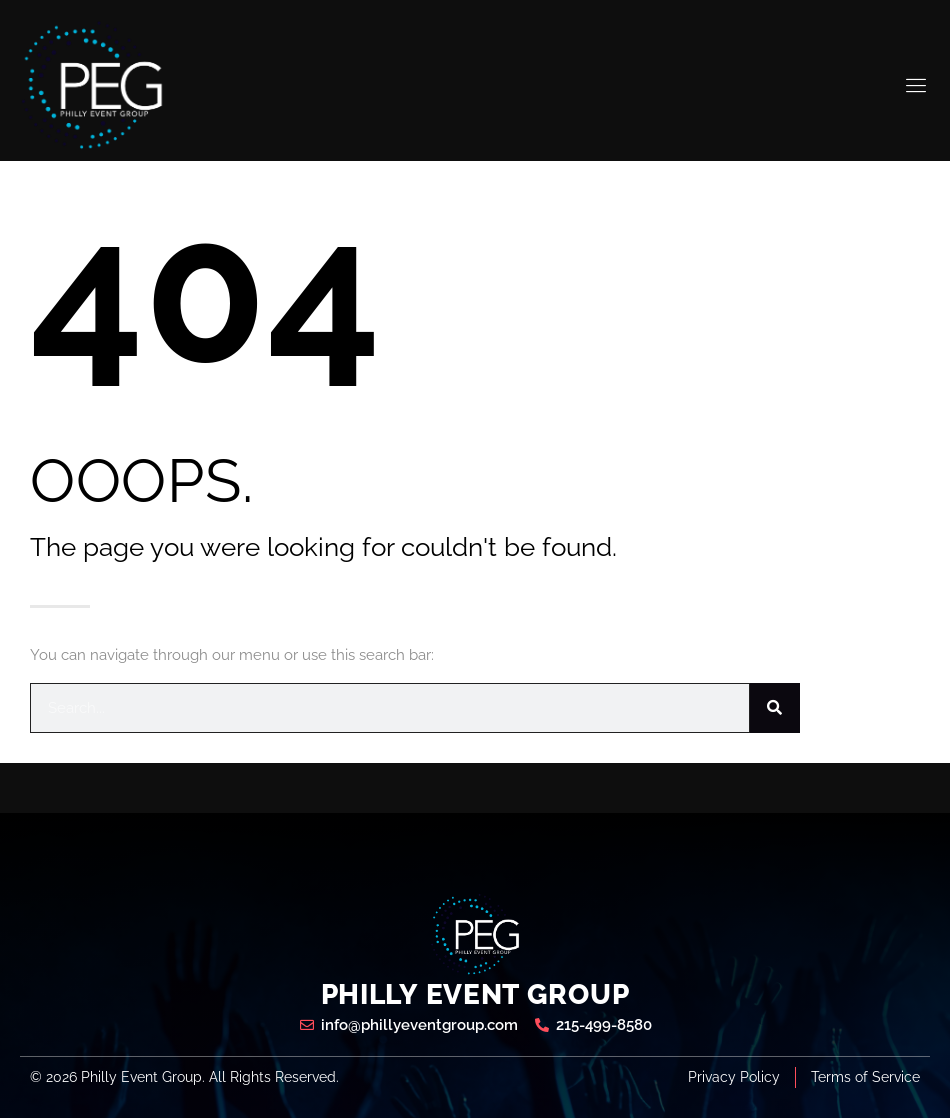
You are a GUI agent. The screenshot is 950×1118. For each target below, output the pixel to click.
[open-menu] (917, 86)
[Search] (775, 708)
